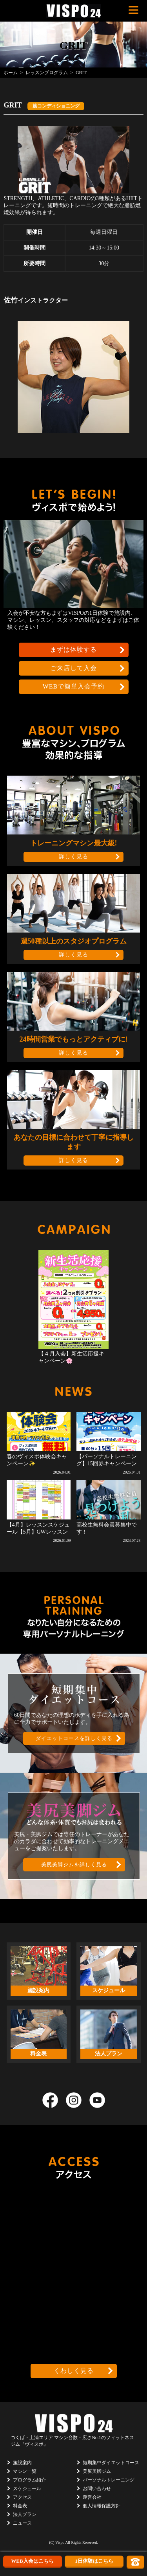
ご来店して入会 (73, 668)
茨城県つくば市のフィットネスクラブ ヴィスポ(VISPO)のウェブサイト (73, 11)
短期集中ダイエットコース (111, 2462)
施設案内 (22, 2462)
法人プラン (24, 2514)
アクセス (22, 2497)
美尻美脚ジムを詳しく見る (74, 1864)
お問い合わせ (97, 2488)
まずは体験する (73, 649)
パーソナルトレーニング (108, 2480)
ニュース (22, 2523)
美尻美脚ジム (97, 2471)
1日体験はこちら (94, 2561)
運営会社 (92, 2497)
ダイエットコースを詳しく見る (74, 1738)
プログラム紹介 (29, 2480)
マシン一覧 (24, 2471)
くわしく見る (74, 2370)
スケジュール (27, 2488)
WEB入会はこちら (32, 2561)
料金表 (20, 2506)
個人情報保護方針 (101, 2506)
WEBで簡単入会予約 (74, 686)
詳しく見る (73, 857)
